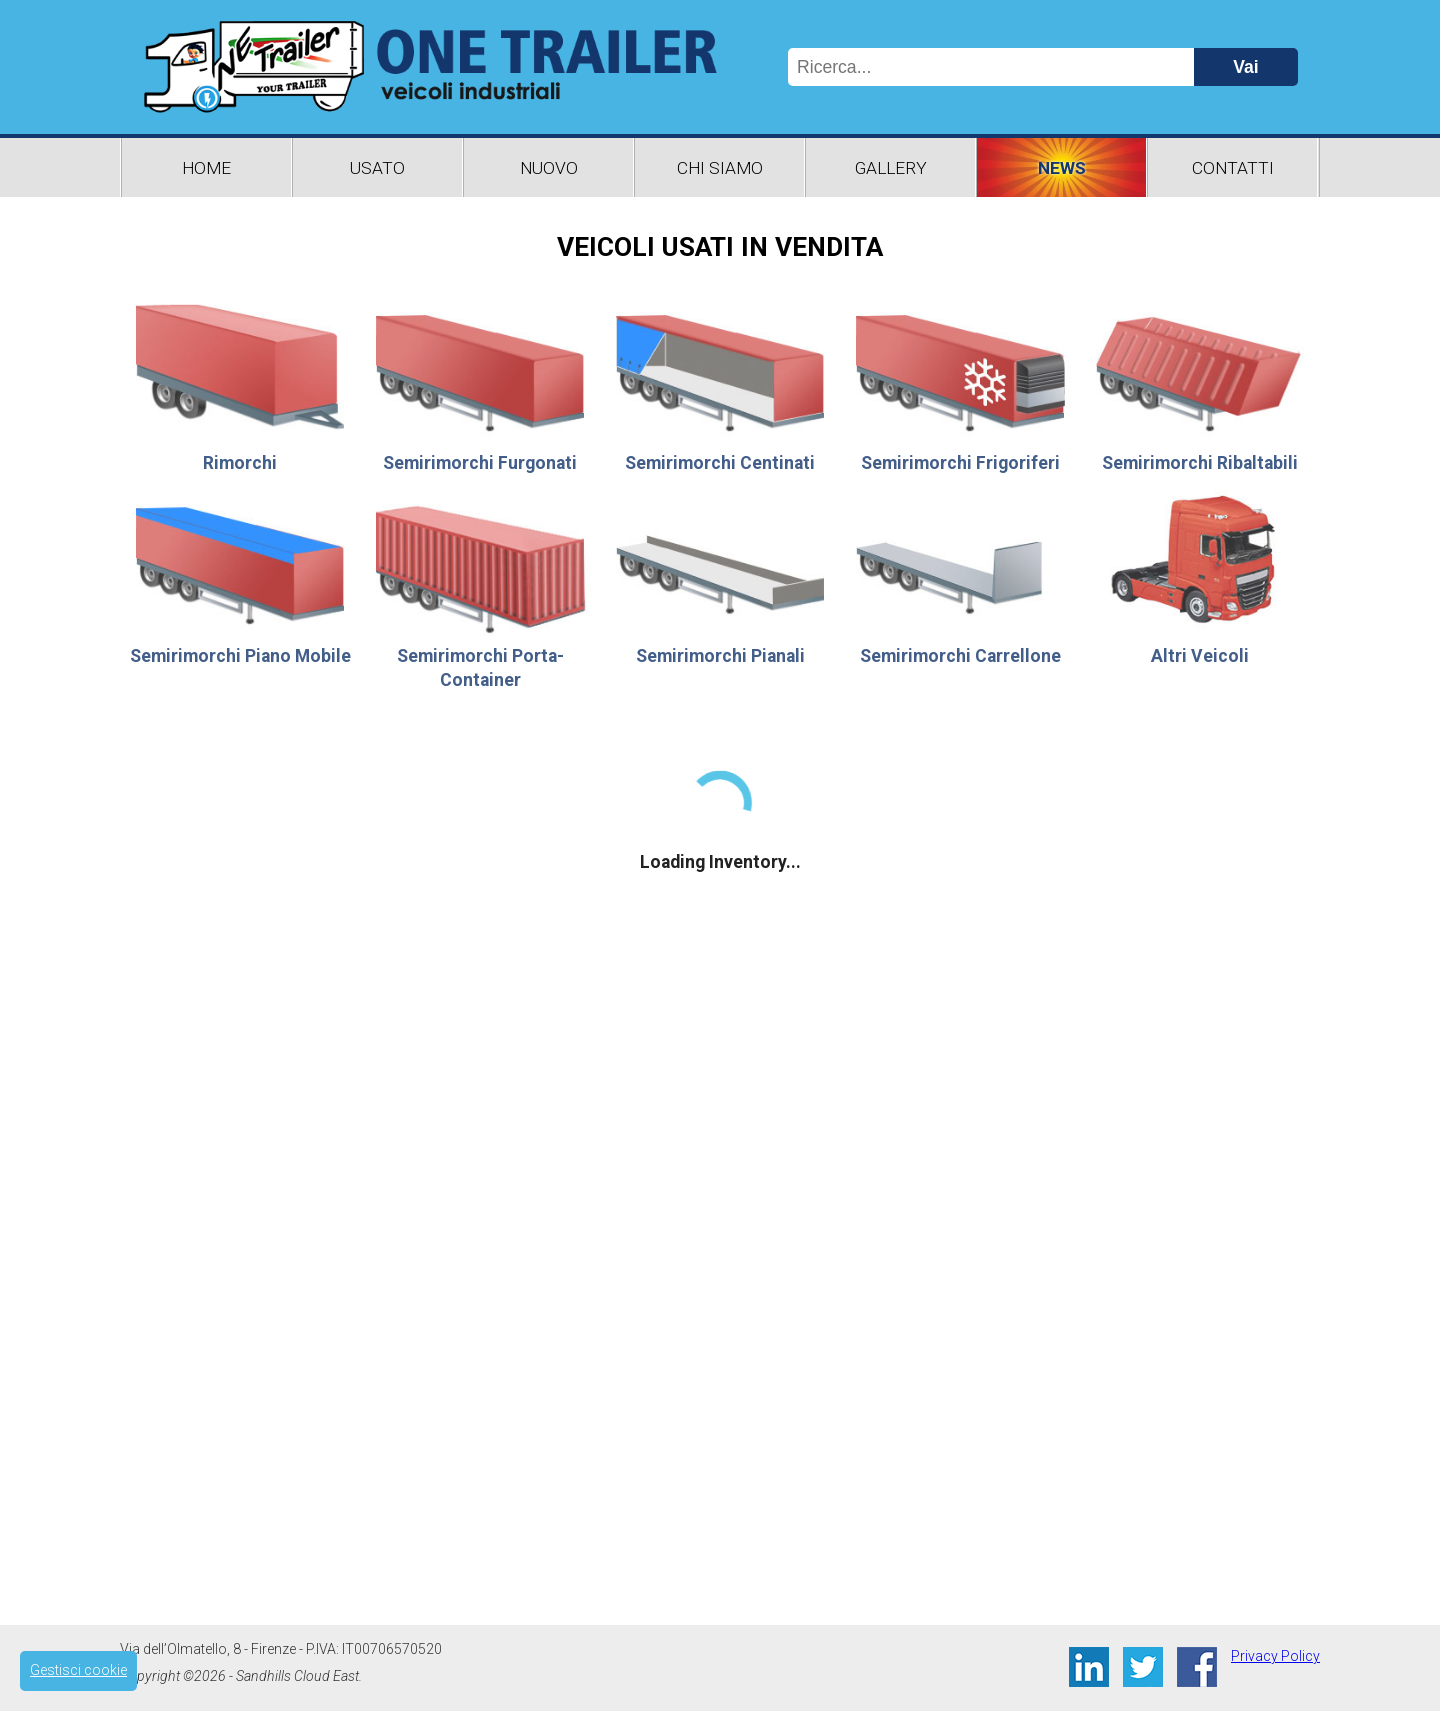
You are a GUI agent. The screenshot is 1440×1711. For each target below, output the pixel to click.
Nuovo (549, 168)
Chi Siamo (720, 168)
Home (206, 168)
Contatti (1233, 168)
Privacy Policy (1275, 1656)
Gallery (891, 168)
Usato (377, 168)
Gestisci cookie (78, 1670)
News (1062, 168)
